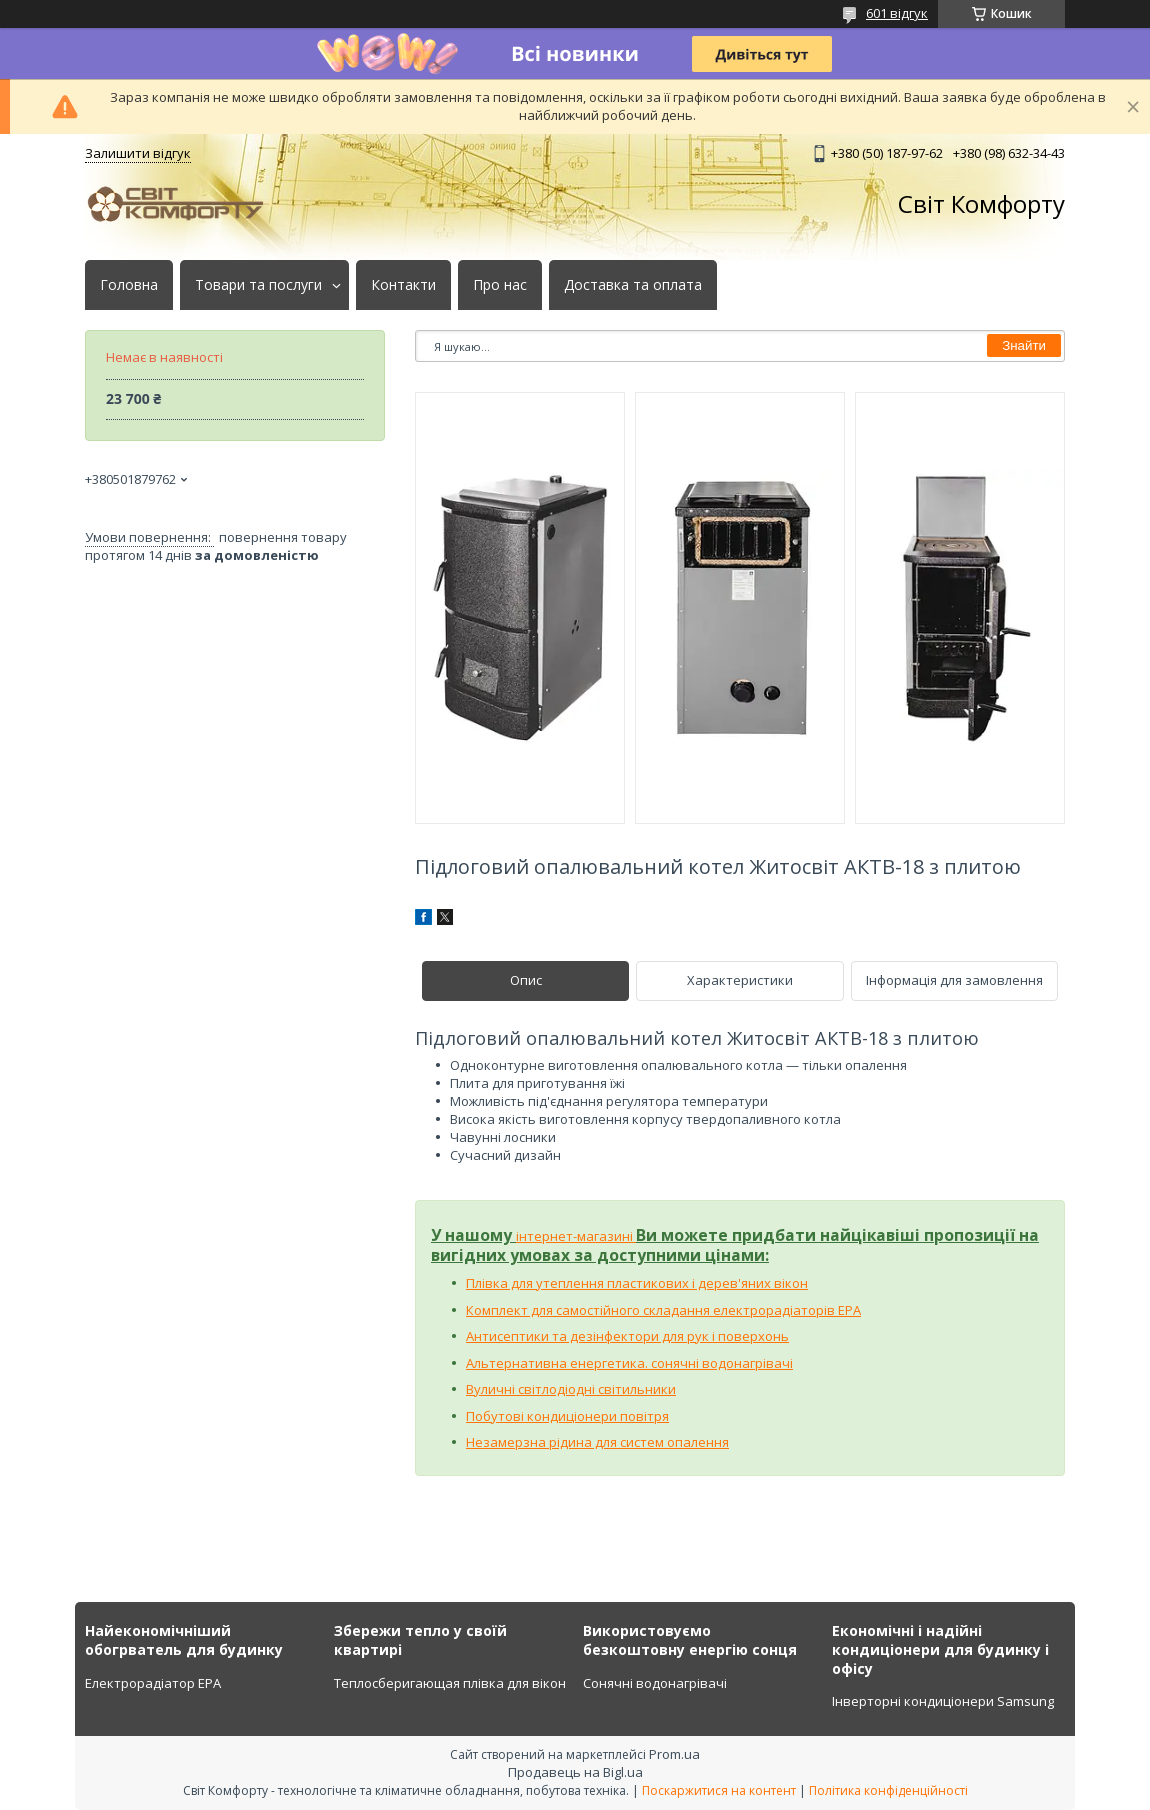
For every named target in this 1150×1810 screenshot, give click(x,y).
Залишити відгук (138, 153)
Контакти (403, 285)
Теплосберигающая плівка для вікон (450, 1683)
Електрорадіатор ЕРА (153, 1683)
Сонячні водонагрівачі (655, 1683)
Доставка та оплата (633, 285)
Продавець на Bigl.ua (575, 1772)
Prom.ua (674, 1754)
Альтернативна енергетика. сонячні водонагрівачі (629, 1363)
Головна (129, 285)
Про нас (500, 285)
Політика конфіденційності (888, 1790)
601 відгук (897, 13)
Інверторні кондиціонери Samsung (943, 1701)
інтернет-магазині (576, 1236)
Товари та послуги (258, 285)
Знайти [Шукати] (1024, 345)
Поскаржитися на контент (719, 1790)
